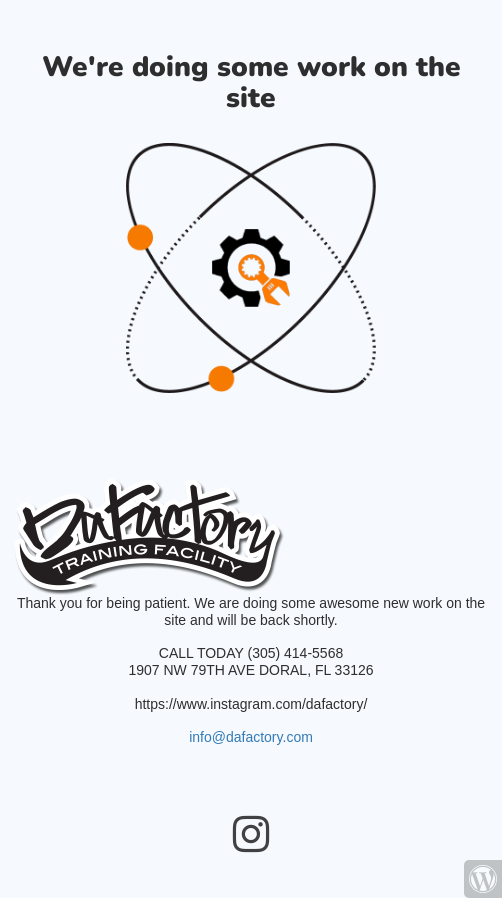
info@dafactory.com (251, 737)
